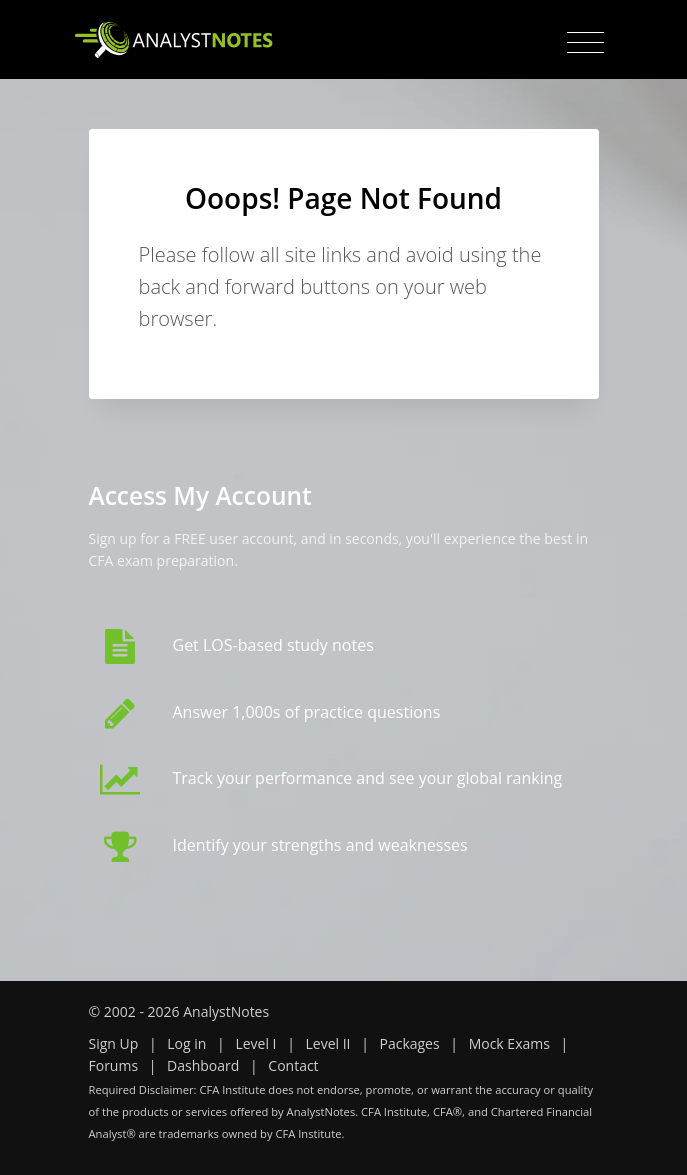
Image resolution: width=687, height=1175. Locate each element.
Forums (114, 1065)
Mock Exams (509, 1043)
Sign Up (114, 1043)
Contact (293, 1065)
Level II (327, 1043)
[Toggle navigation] (585, 43)
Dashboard (203, 1065)
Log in (186, 1043)
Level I (255, 1043)
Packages (409, 1043)
